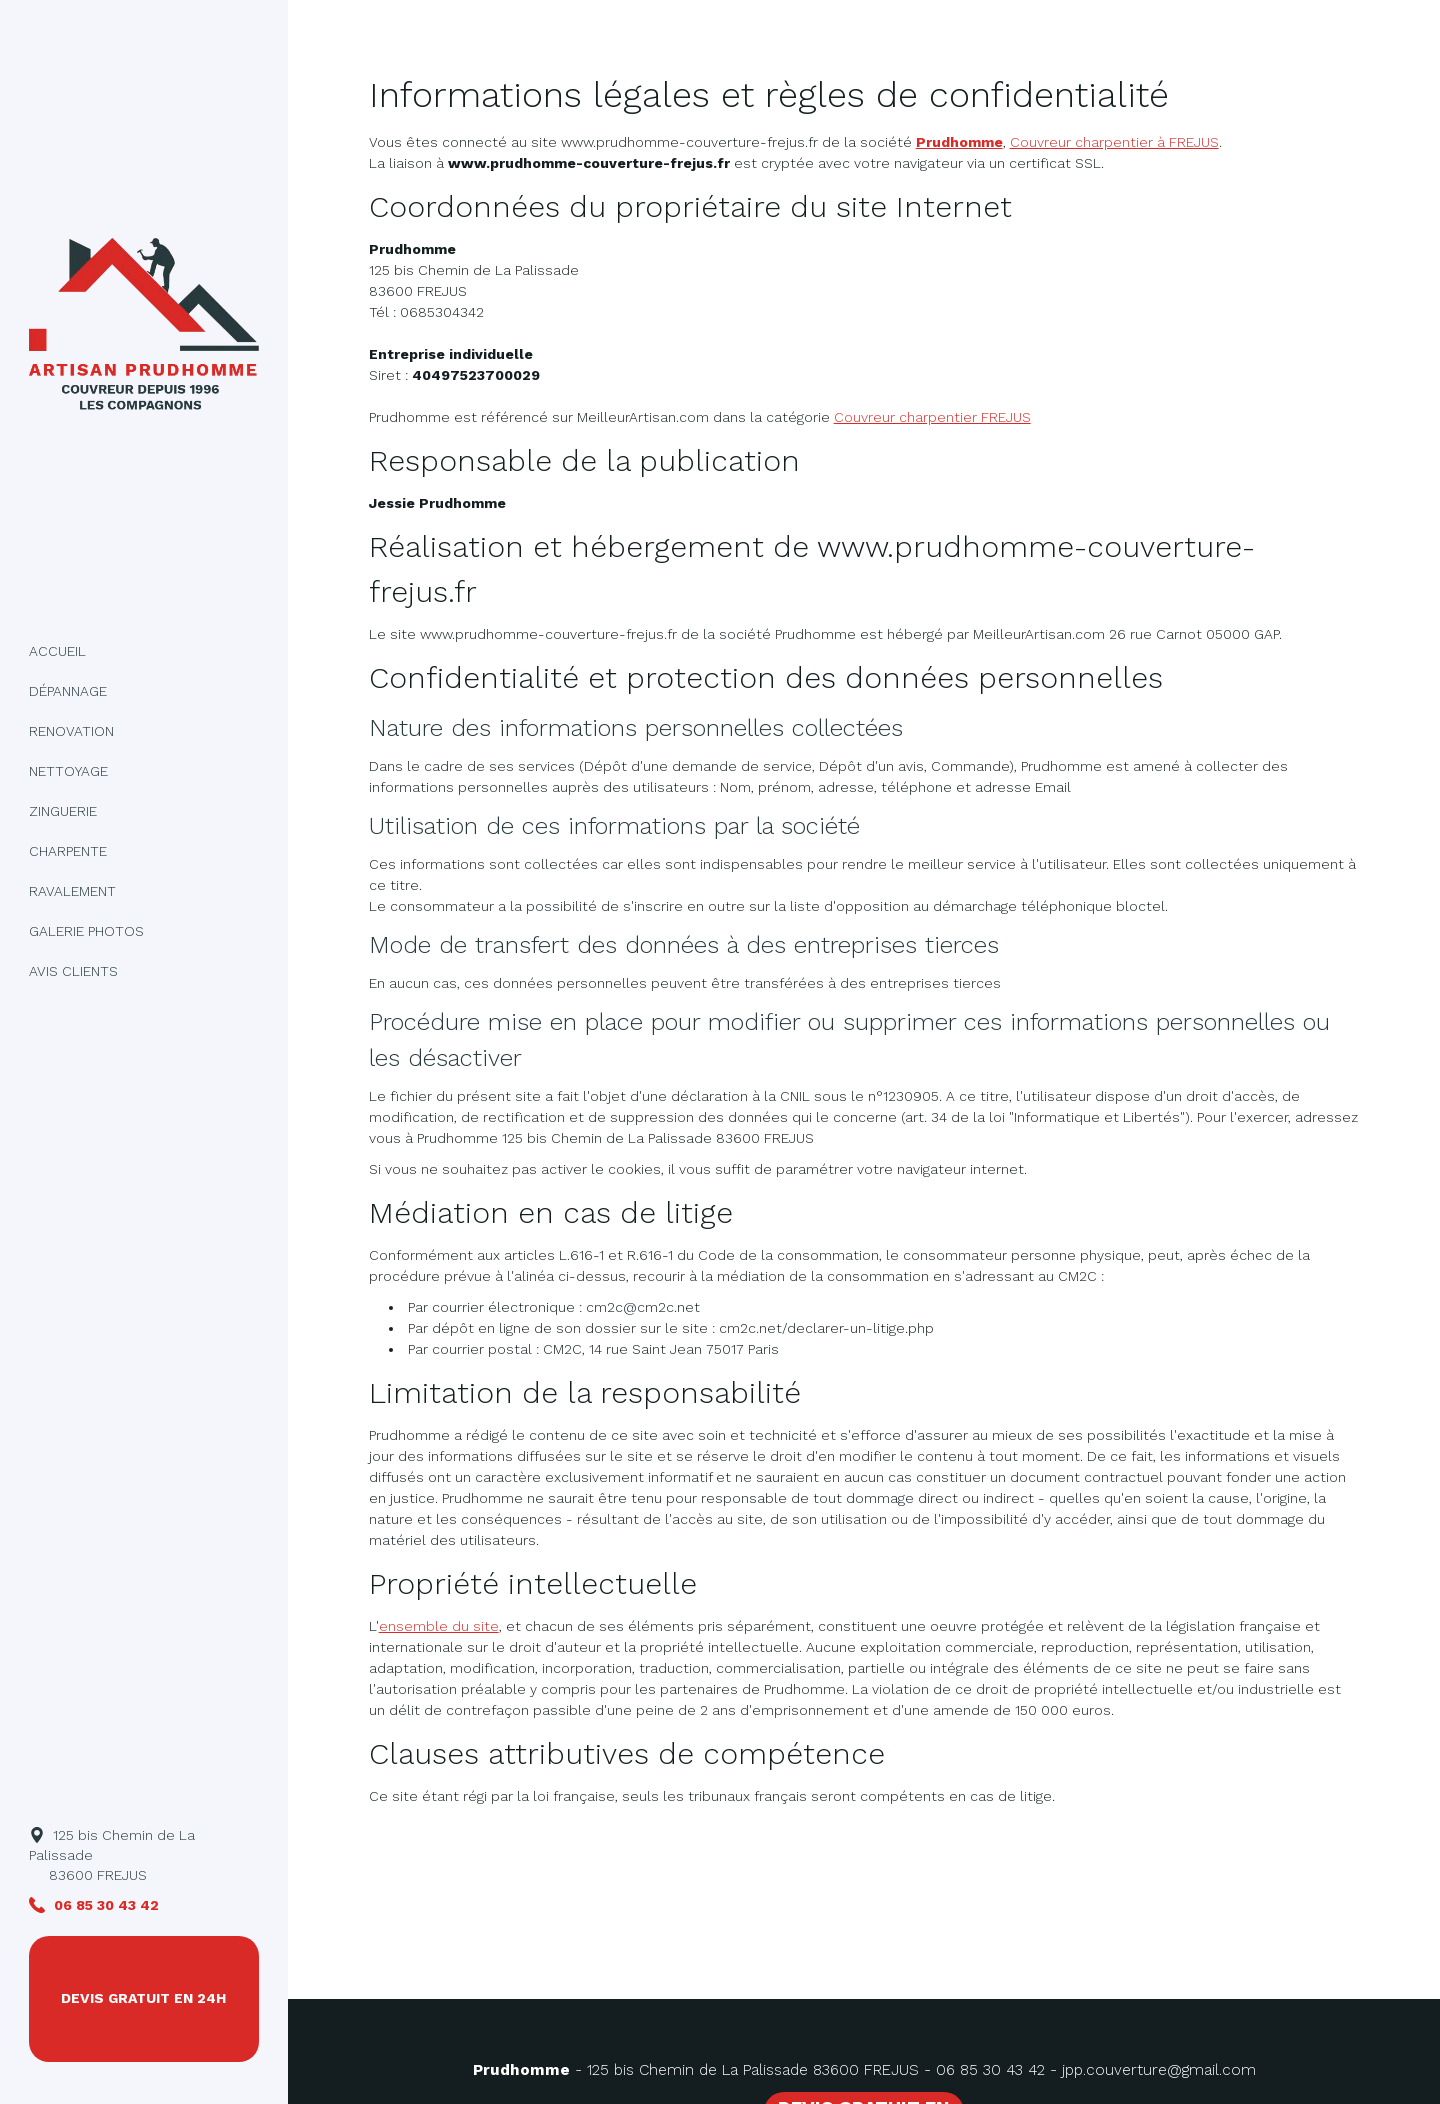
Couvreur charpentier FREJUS (932, 417)
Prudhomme (959, 142)
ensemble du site (439, 1626)
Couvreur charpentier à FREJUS (1114, 142)
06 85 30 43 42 (990, 2070)
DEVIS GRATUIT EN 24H (143, 1998)
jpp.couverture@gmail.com (1159, 2070)
